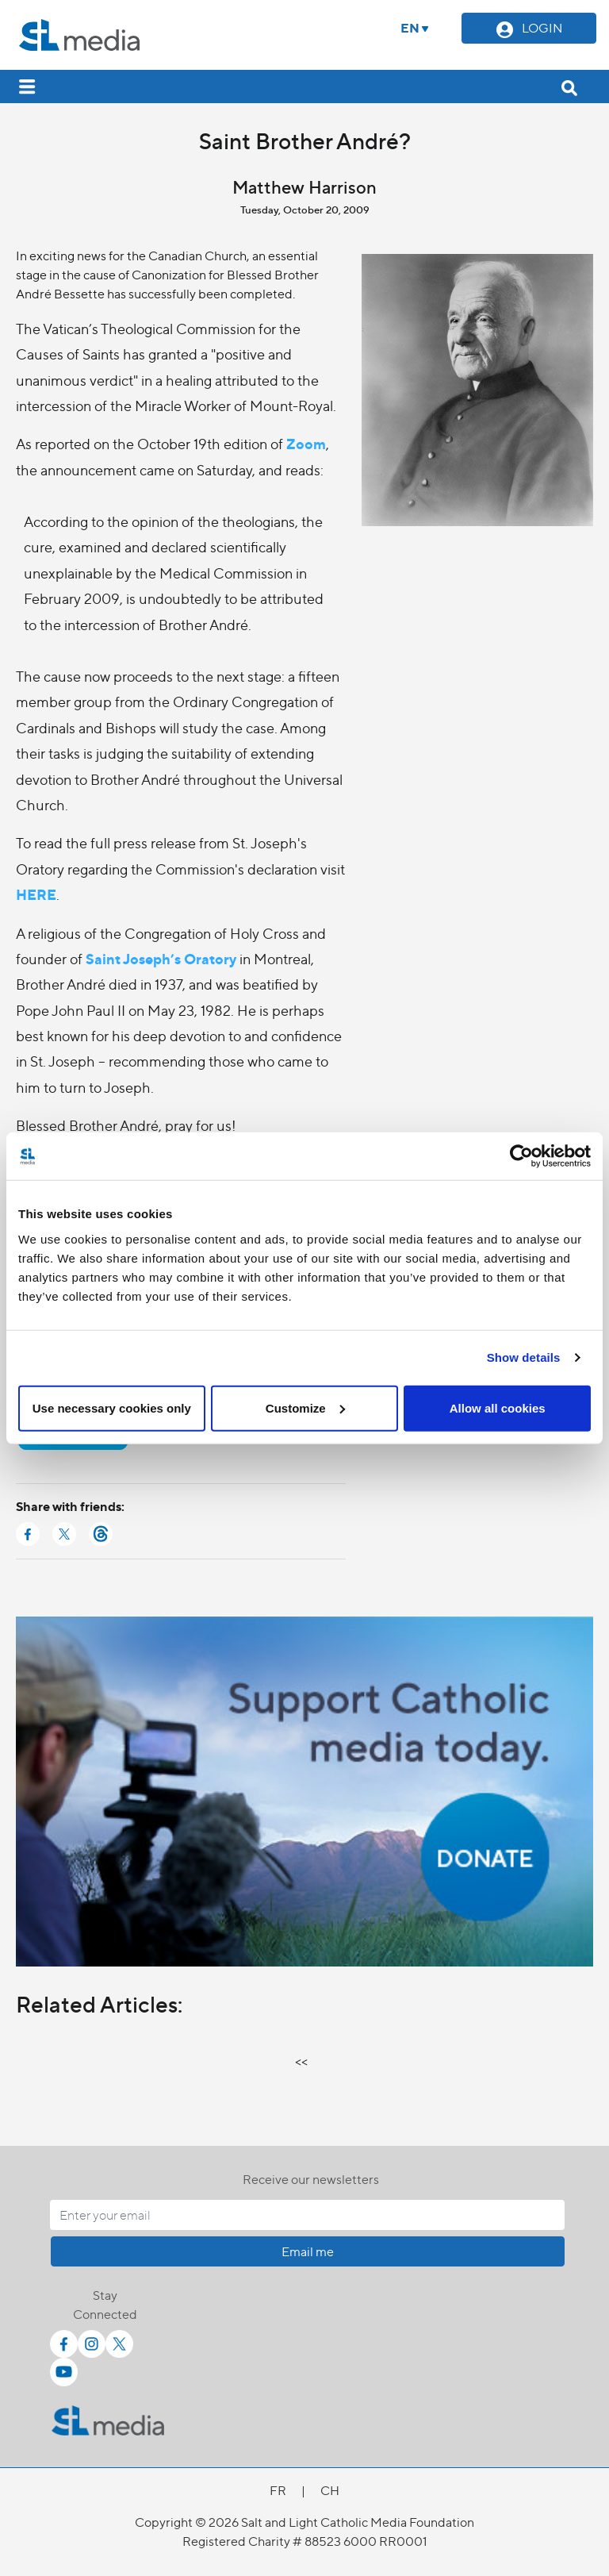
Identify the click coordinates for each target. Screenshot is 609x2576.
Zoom (306, 443)
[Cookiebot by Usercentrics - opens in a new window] (521, 1156)
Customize (305, 1407)
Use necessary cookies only (112, 1407)
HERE (36, 894)
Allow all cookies (498, 1407)
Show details (524, 1357)
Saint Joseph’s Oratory (161, 958)
